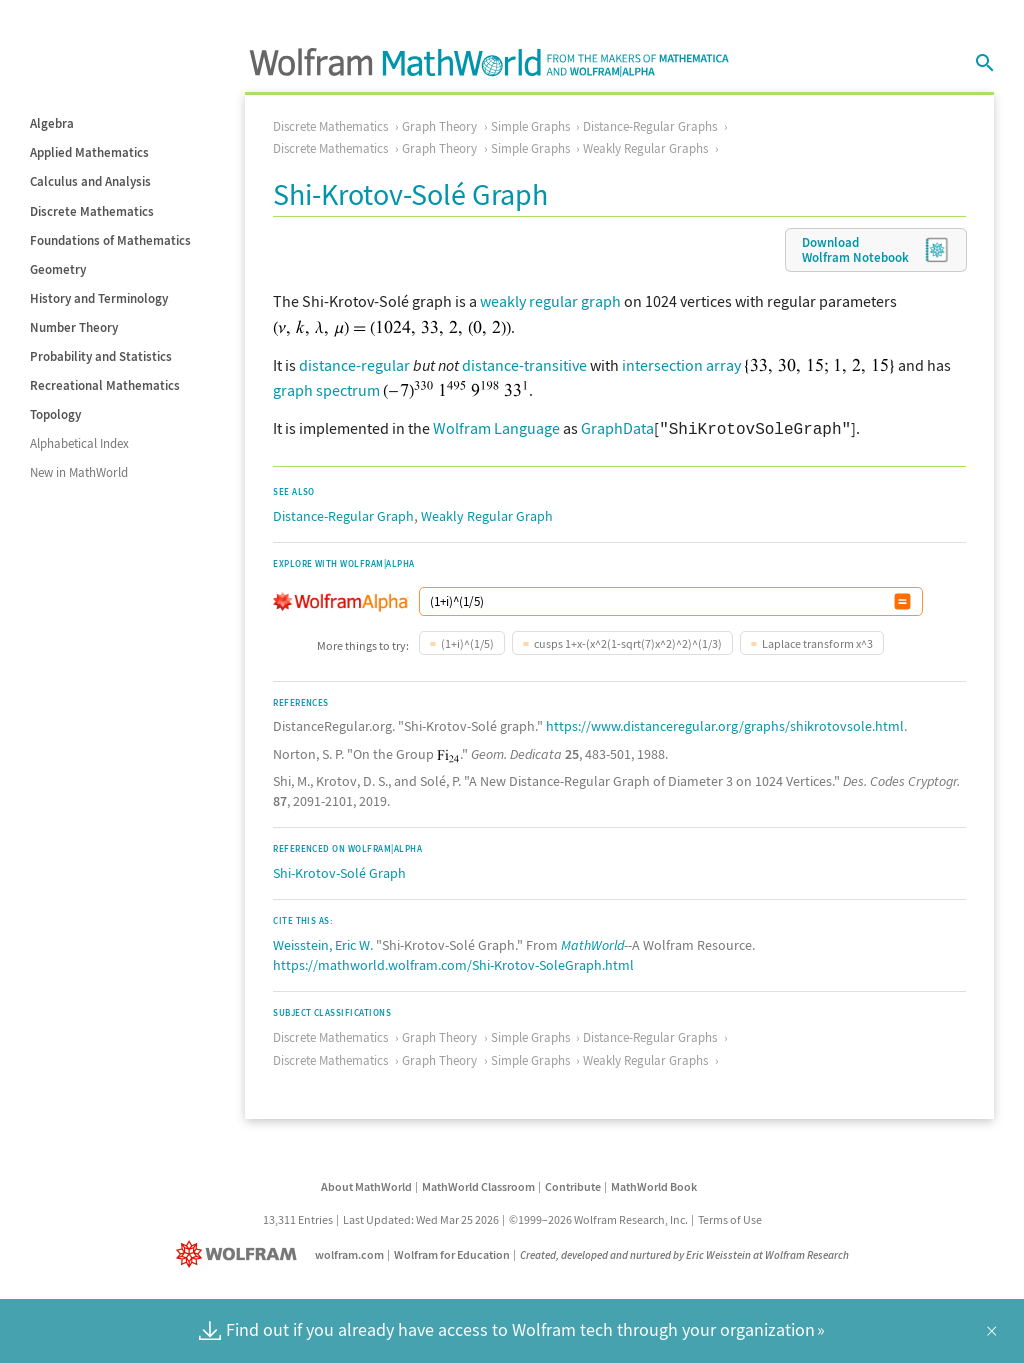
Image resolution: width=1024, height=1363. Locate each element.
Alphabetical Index (79, 443)
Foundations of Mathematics (110, 240)
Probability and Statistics (101, 356)
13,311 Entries (298, 1217)
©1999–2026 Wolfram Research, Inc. (598, 1217)
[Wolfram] (240, 1252)
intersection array (681, 365)
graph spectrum (326, 390)
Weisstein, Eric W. (323, 943)
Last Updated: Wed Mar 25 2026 (421, 1217)
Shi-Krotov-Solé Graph (339, 871)
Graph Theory (439, 126)
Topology (55, 414)
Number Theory (74, 327)
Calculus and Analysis (90, 181)
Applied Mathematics (89, 152)
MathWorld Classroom (478, 1184)
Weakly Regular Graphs (645, 148)
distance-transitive (524, 365)
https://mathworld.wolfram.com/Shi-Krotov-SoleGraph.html (453, 963)
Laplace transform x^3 (817, 641)
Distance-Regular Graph (343, 514)
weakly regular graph (550, 301)
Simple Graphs (530, 126)
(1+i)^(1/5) (467, 641)
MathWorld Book (654, 1184)
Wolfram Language (496, 428)
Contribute (573, 1184)
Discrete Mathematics (92, 211)
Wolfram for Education (452, 1252)
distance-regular (354, 365)
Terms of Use (730, 1217)
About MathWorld (366, 1184)
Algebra (52, 123)
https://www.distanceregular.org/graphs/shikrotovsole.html (725, 724)
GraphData (617, 428)
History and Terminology (99, 298)
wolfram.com (349, 1252)
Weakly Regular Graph (487, 514)
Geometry (58, 269)
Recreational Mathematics (105, 385)
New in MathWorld (79, 472)
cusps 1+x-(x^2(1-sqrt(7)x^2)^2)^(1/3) (628, 641)
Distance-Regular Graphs (650, 126)
